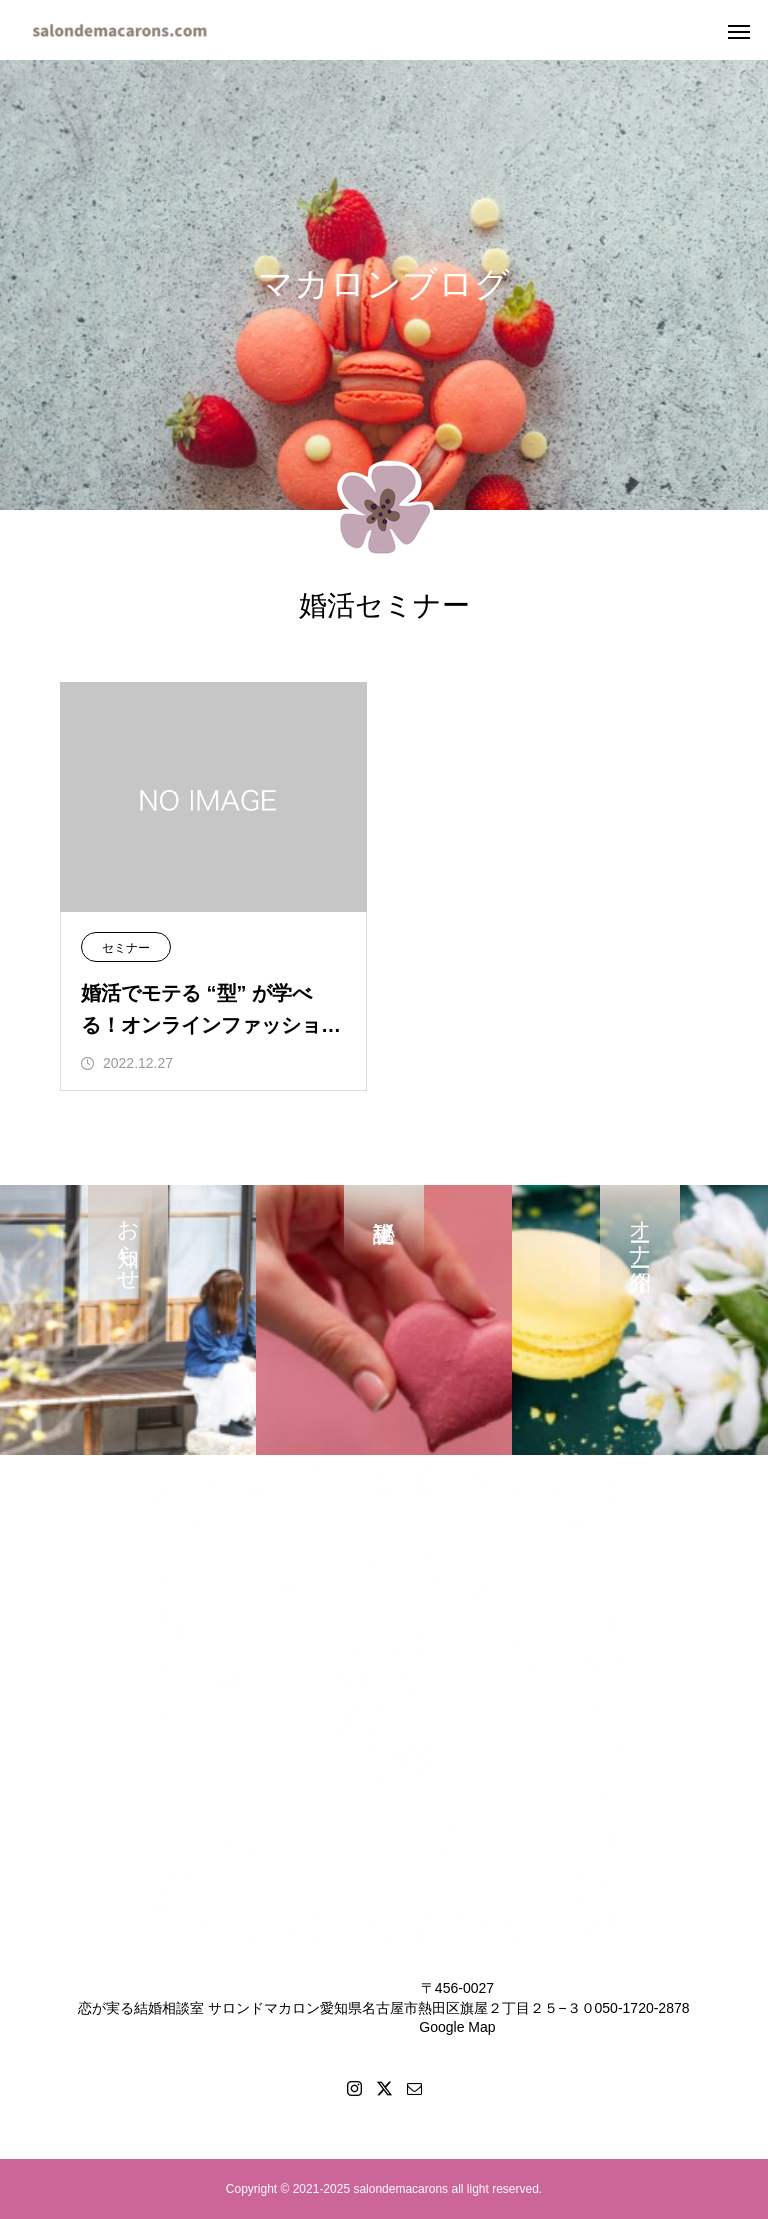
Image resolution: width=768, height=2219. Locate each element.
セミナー (126, 948)
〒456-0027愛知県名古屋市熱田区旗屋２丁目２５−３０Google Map (457, 2007)
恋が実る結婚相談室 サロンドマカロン (199, 2008)
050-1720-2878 (642, 2008)
